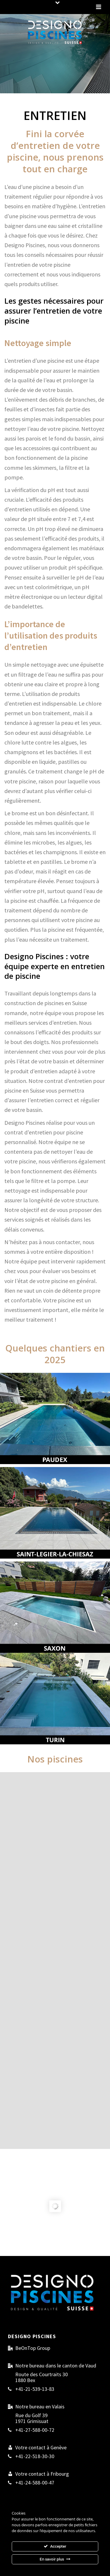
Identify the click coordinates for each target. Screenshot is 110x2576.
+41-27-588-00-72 (34, 2430)
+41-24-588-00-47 (34, 2482)
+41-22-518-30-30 (34, 2456)
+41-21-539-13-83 (34, 2389)
